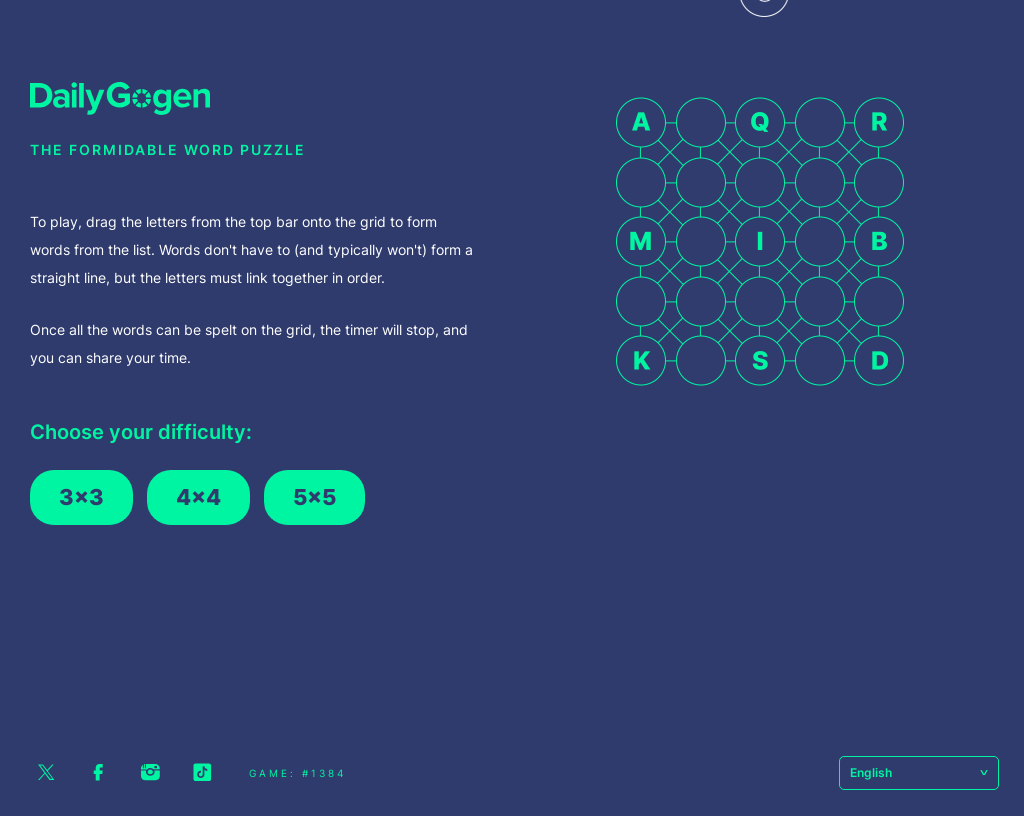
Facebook (98, 772)
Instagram (150, 772)
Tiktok (202, 772)
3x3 (81, 497)
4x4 (198, 497)
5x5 (314, 497)
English (919, 772)
